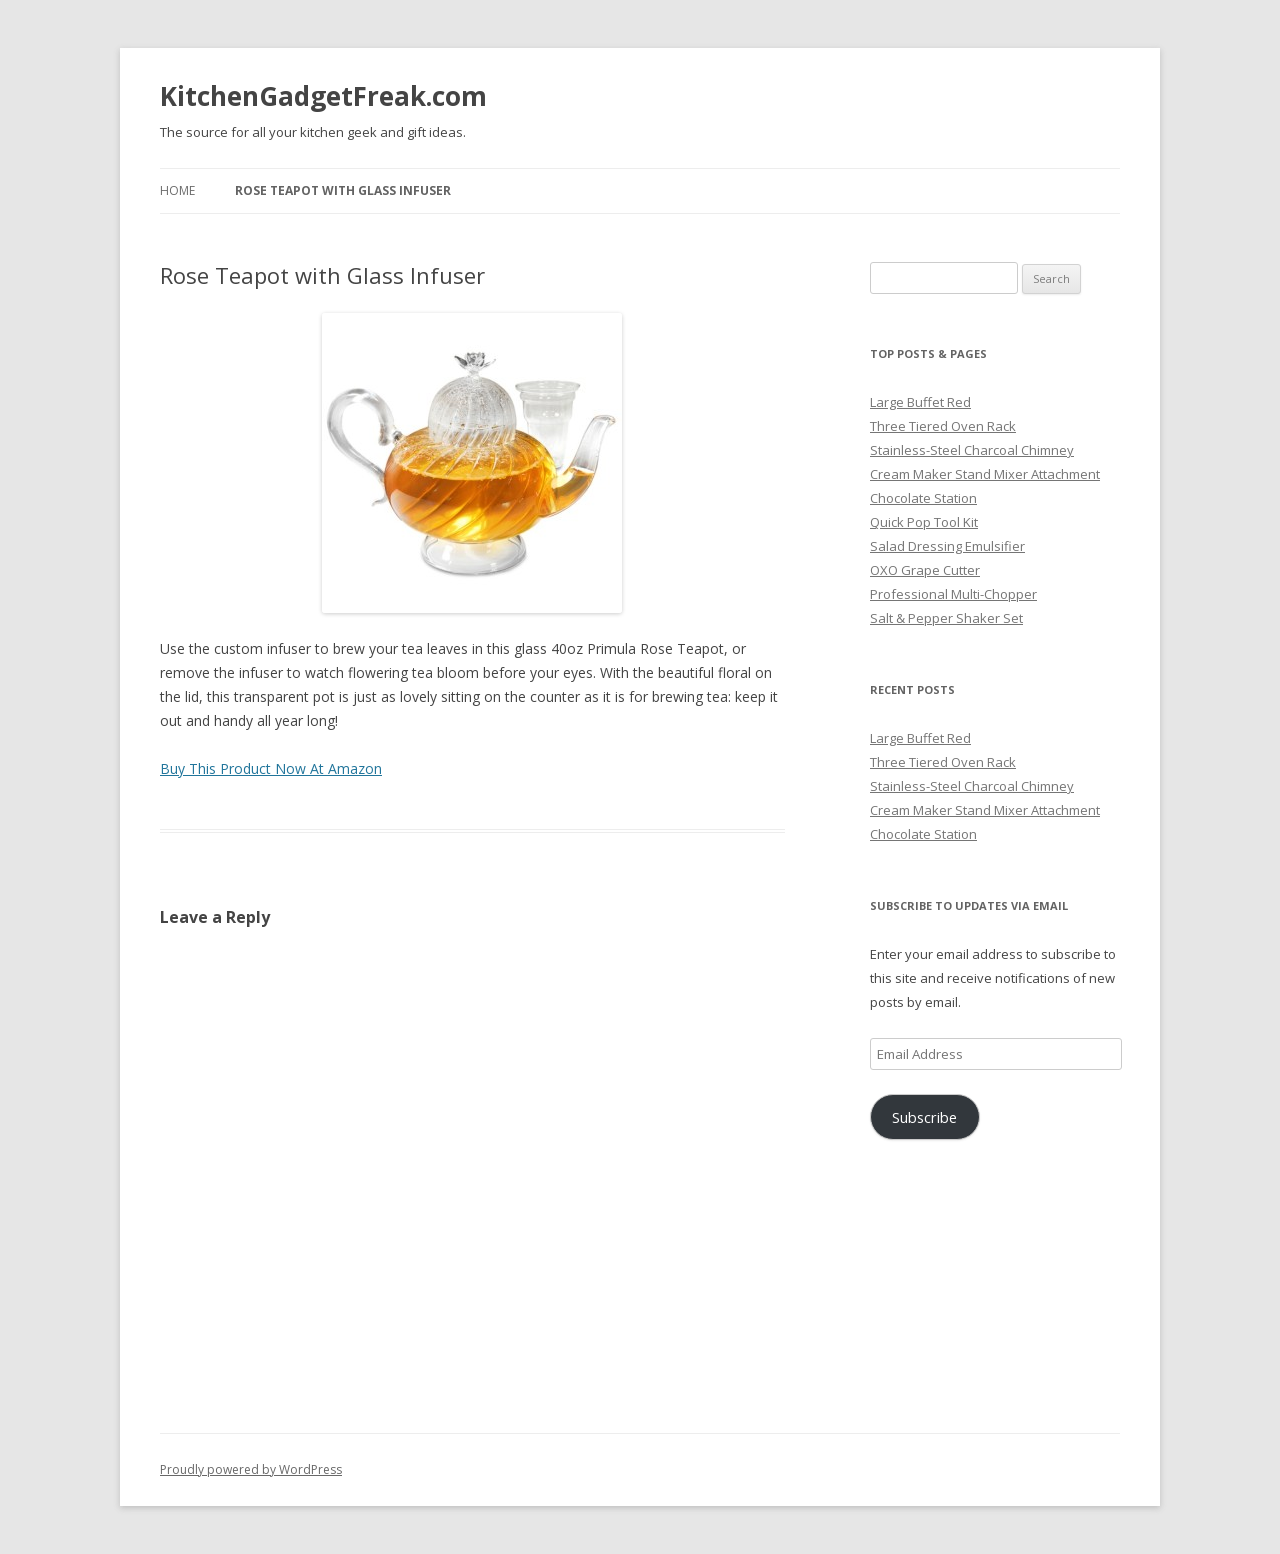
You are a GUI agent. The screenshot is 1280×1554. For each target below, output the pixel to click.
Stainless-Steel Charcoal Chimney (972, 450)
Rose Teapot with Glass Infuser (343, 190)
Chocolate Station (923, 498)
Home (177, 190)
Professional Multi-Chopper (953, 594)
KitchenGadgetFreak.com (323, 96)
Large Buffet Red (920, 402)
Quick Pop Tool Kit (924, 522)
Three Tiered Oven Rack (943, 426)
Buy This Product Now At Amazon (271, 768)
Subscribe (924, 1117)
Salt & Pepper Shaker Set (946, 618)
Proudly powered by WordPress (251, 1469)
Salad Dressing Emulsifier (947, 546)
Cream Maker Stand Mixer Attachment (985, 474)
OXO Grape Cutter (925, 570)
